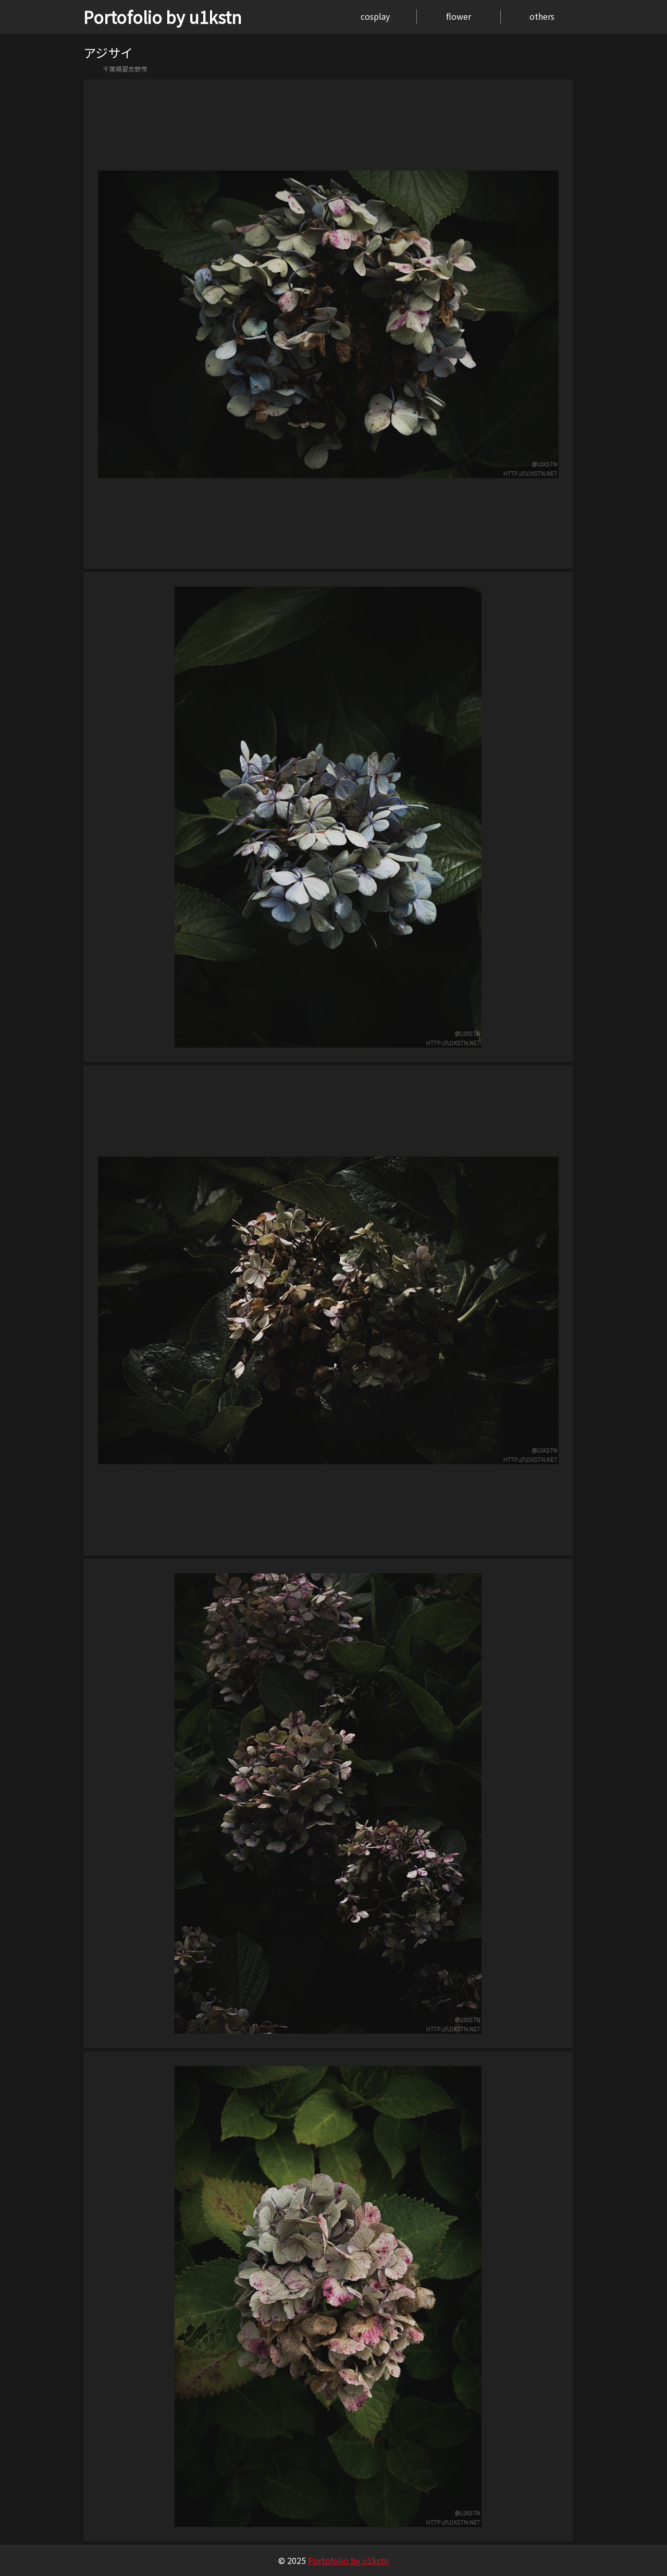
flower (458, 16)
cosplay (375, 16)
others (541, 16)
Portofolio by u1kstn (162, 17)
